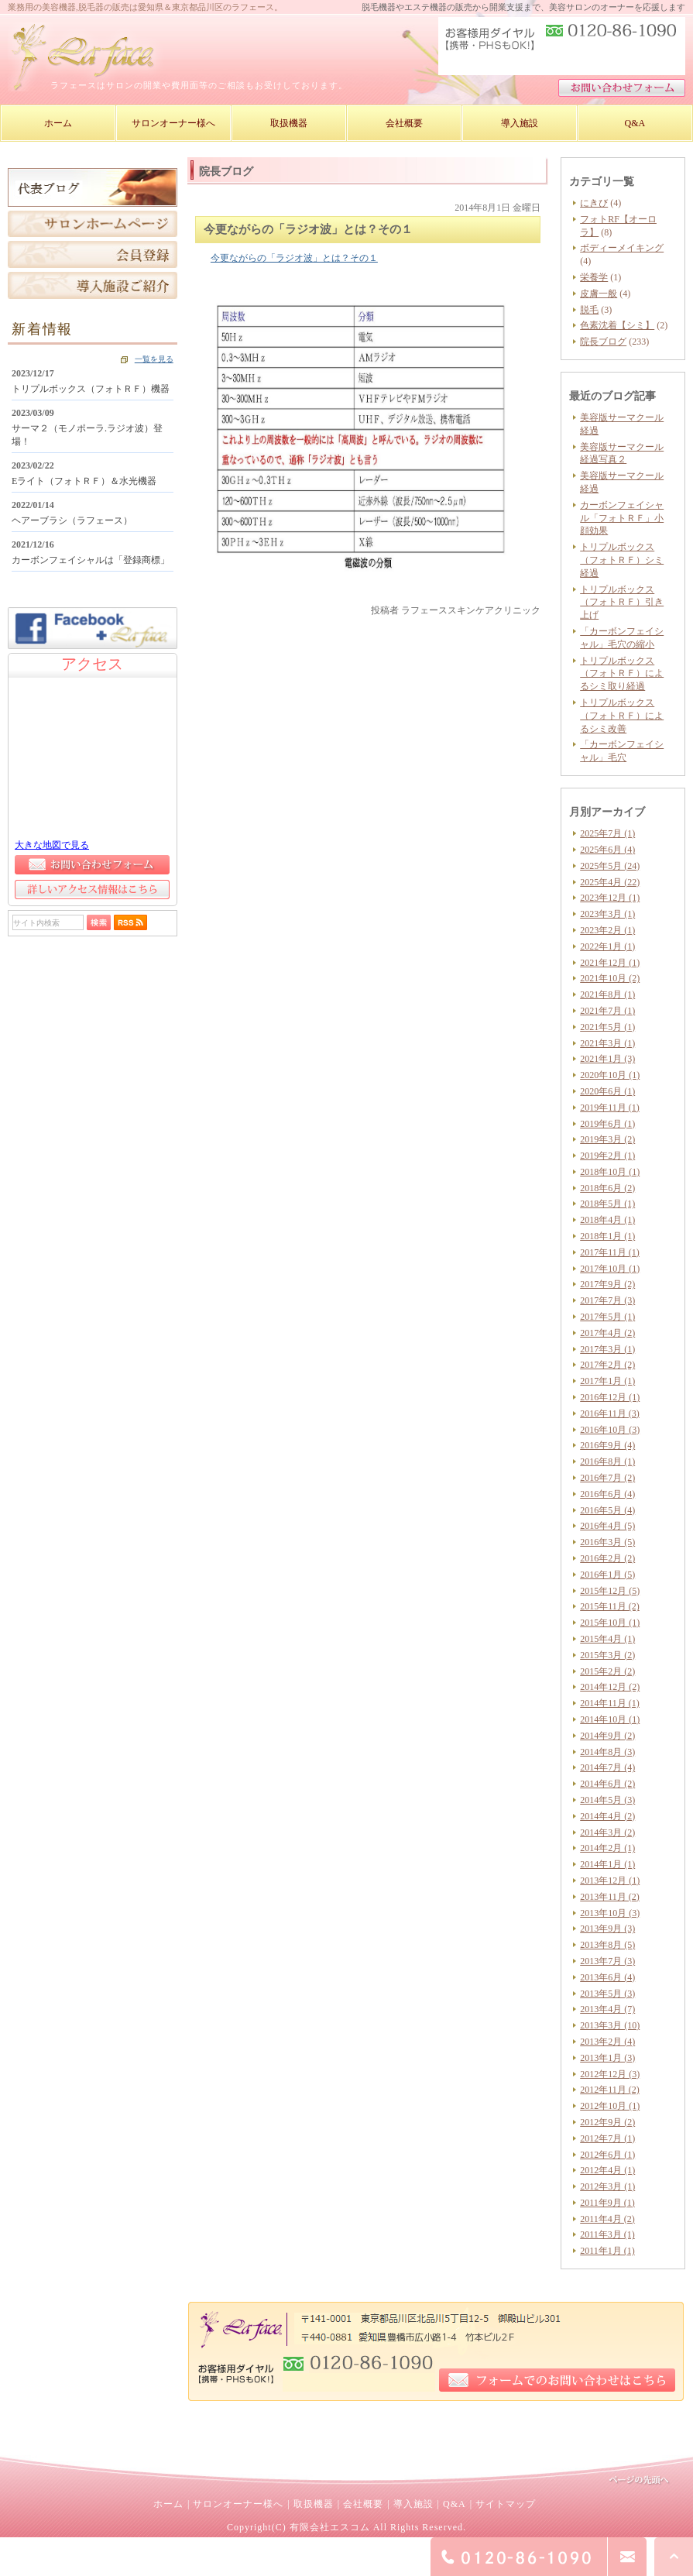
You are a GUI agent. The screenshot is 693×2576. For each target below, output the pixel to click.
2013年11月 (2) (610, 1896)
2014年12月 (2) (610, 1686)
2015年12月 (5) (610, 1590)
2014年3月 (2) (607, 1832)
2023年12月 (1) (610, 897)
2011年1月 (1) (607, 2250)
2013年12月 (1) (610, 1880)
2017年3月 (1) (607, 1349)
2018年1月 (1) (607, 1236)
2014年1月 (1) (607, 1864)
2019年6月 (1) (607, 1123)
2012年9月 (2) (607, 2122)
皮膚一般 (598, 293)
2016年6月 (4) (607, 1494)
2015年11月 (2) (610, 1606)
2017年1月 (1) (607, 1381)
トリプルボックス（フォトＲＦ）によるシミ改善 (622, 715)
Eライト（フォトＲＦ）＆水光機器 (84, 481)
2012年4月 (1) (607, 2170)
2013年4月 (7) (607, 2009)
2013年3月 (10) (610, 2025)
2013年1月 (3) (607, 2057)
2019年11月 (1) (610, 1107)
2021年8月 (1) (607, 994)
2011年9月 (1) (607, 2202)
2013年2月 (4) (607, 2041)
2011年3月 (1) (607, 2234)
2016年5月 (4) (607, 1510)
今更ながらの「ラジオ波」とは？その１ (294, 257)
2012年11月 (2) (610, 2089)
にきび (594, 202)
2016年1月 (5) (607, 1574)
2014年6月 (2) (607, 1783)
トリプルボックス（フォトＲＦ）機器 (91, 388)
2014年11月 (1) (610, 1703)
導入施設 (413, 2504)
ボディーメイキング (622, 247)
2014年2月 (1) (607, 1848)
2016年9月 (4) (607, 1445)
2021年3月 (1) (607, 1043)
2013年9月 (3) (607, 1928)
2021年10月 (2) (610, 978)
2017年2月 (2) (607, 1364)
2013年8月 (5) (607, 1944)
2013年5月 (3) (607, 1993)
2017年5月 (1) (607, 1316)
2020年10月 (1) (610, 1075)
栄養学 (594, 277)
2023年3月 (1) (607, 913)
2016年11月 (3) (610, 1413)
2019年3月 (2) (607, 1139)
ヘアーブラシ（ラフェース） (72, 520)
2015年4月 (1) (607, 1638)
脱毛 (589, 309)
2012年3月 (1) (607, 2186)
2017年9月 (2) (607, 1284)
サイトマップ (505, 2504)
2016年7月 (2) (607, 1477)
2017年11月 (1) (610, 1252)
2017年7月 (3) (607, 1300)
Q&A (454, 2504)
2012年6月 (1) (607, 2154)
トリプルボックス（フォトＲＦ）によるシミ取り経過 (622, 673)
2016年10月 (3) (610, 1429)
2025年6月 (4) (607, 849)
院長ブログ (603, 341)
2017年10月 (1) (610, 1268)
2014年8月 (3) (607, 1752)
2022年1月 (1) (607, 946)
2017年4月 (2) (607, 1332)
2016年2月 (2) (607, 1558)
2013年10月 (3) (610, 1913)
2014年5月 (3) (607, 1800)
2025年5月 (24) (610, 865)
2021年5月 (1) (607, 1027)
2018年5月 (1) (607, 1203)
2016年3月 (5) (607, 1542)
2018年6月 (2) (607, 1188)
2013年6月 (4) (607, 1977)
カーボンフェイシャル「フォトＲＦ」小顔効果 (622, 518)
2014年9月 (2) (607, 1735)
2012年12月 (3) (610, 2074)
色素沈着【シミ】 (617, 325)
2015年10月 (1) (610, 1622)
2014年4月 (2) (607, 1816)
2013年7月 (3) (607, 1961)
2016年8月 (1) (607, 1461)
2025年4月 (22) (610, 882)
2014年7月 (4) (607, 1767)
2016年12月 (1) (610, 1397)
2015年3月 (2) (607, 1655)
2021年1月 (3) (607, 1058)
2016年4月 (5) (607, 1525)
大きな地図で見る (52, 845)
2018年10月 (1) (610, 1171)
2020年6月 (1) (607, 1091)
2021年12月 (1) (610, 962)
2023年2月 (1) (607, 930)
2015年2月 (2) (607, 1671)
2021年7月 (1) (607, 1010)
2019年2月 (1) (607, 1155)
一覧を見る (154, 359)
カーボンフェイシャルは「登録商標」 (91, 560)
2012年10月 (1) (610, 2105)
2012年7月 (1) (607, 2138)
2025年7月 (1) (607, 833)
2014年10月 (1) (610, 1719)
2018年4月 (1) (607, 1219)
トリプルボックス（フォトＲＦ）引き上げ (622, 602)
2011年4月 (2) (607, 2219)
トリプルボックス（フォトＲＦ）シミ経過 (622, 560)
